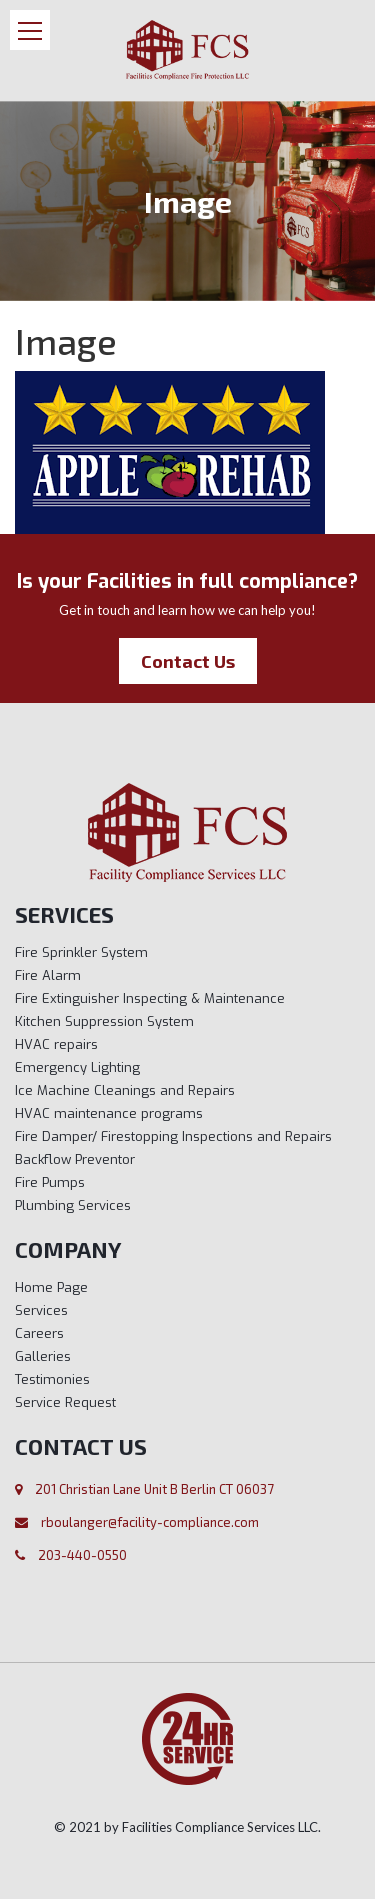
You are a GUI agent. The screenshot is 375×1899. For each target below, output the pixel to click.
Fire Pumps (50, 1182)
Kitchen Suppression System (104, 1021)
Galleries (43, 1356)
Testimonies (52, 1379)
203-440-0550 (82, 1555)
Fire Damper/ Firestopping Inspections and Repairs (173, 1136)
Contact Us (188, 661)
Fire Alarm (48, 975)
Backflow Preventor (75, 1159)
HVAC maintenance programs (109, 1113)
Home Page (51, 1287)
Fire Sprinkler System (81, 952)
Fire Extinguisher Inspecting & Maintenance (150, 998)
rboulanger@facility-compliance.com (150, 1522)
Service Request (65, 1402)
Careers (39, 1333)
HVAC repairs (56, 1044)
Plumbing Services (73, 1205)
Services (41, 1310)
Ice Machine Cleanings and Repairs (125, 1090)
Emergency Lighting (77, 1067)
